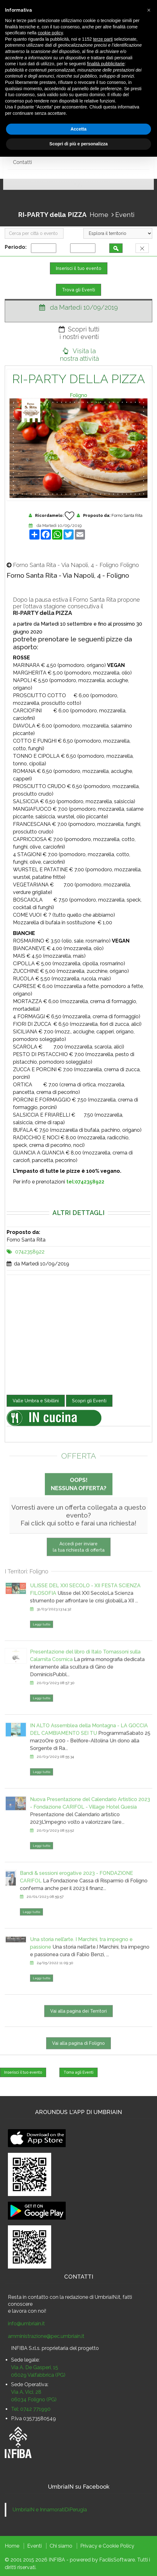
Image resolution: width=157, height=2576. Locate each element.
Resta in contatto (28, 2297)
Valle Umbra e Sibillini (36, 1400)
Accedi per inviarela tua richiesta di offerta (79, 1563)
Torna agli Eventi (78, 2072)
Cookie (111, 2546)
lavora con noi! (29, 2311)
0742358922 (30, 1252)
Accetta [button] (78, 128)
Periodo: (17, 247)
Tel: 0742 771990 (31, 2409)
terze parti (103, 39)
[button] (149, 10)
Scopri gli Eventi (89, 1400)
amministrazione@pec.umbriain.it (46, 2336)
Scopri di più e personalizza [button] (78, 143)
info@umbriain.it (26, 2324)
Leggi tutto (41, 1640)
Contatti (22, 162)
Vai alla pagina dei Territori (78, 2027)
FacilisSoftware (117, 2560)
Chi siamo (61, 2546)
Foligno (78, 395)
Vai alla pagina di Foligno (78, 2059)
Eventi (125, 215)
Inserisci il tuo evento (78, 268)
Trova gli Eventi (78, 289)
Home (99, 215)
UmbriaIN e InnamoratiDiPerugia (50, 2510)
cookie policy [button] (50, 32)
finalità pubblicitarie (105, 63)
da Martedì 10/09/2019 (59, 525)
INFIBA (57, 2560)
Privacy (88, 2546)
